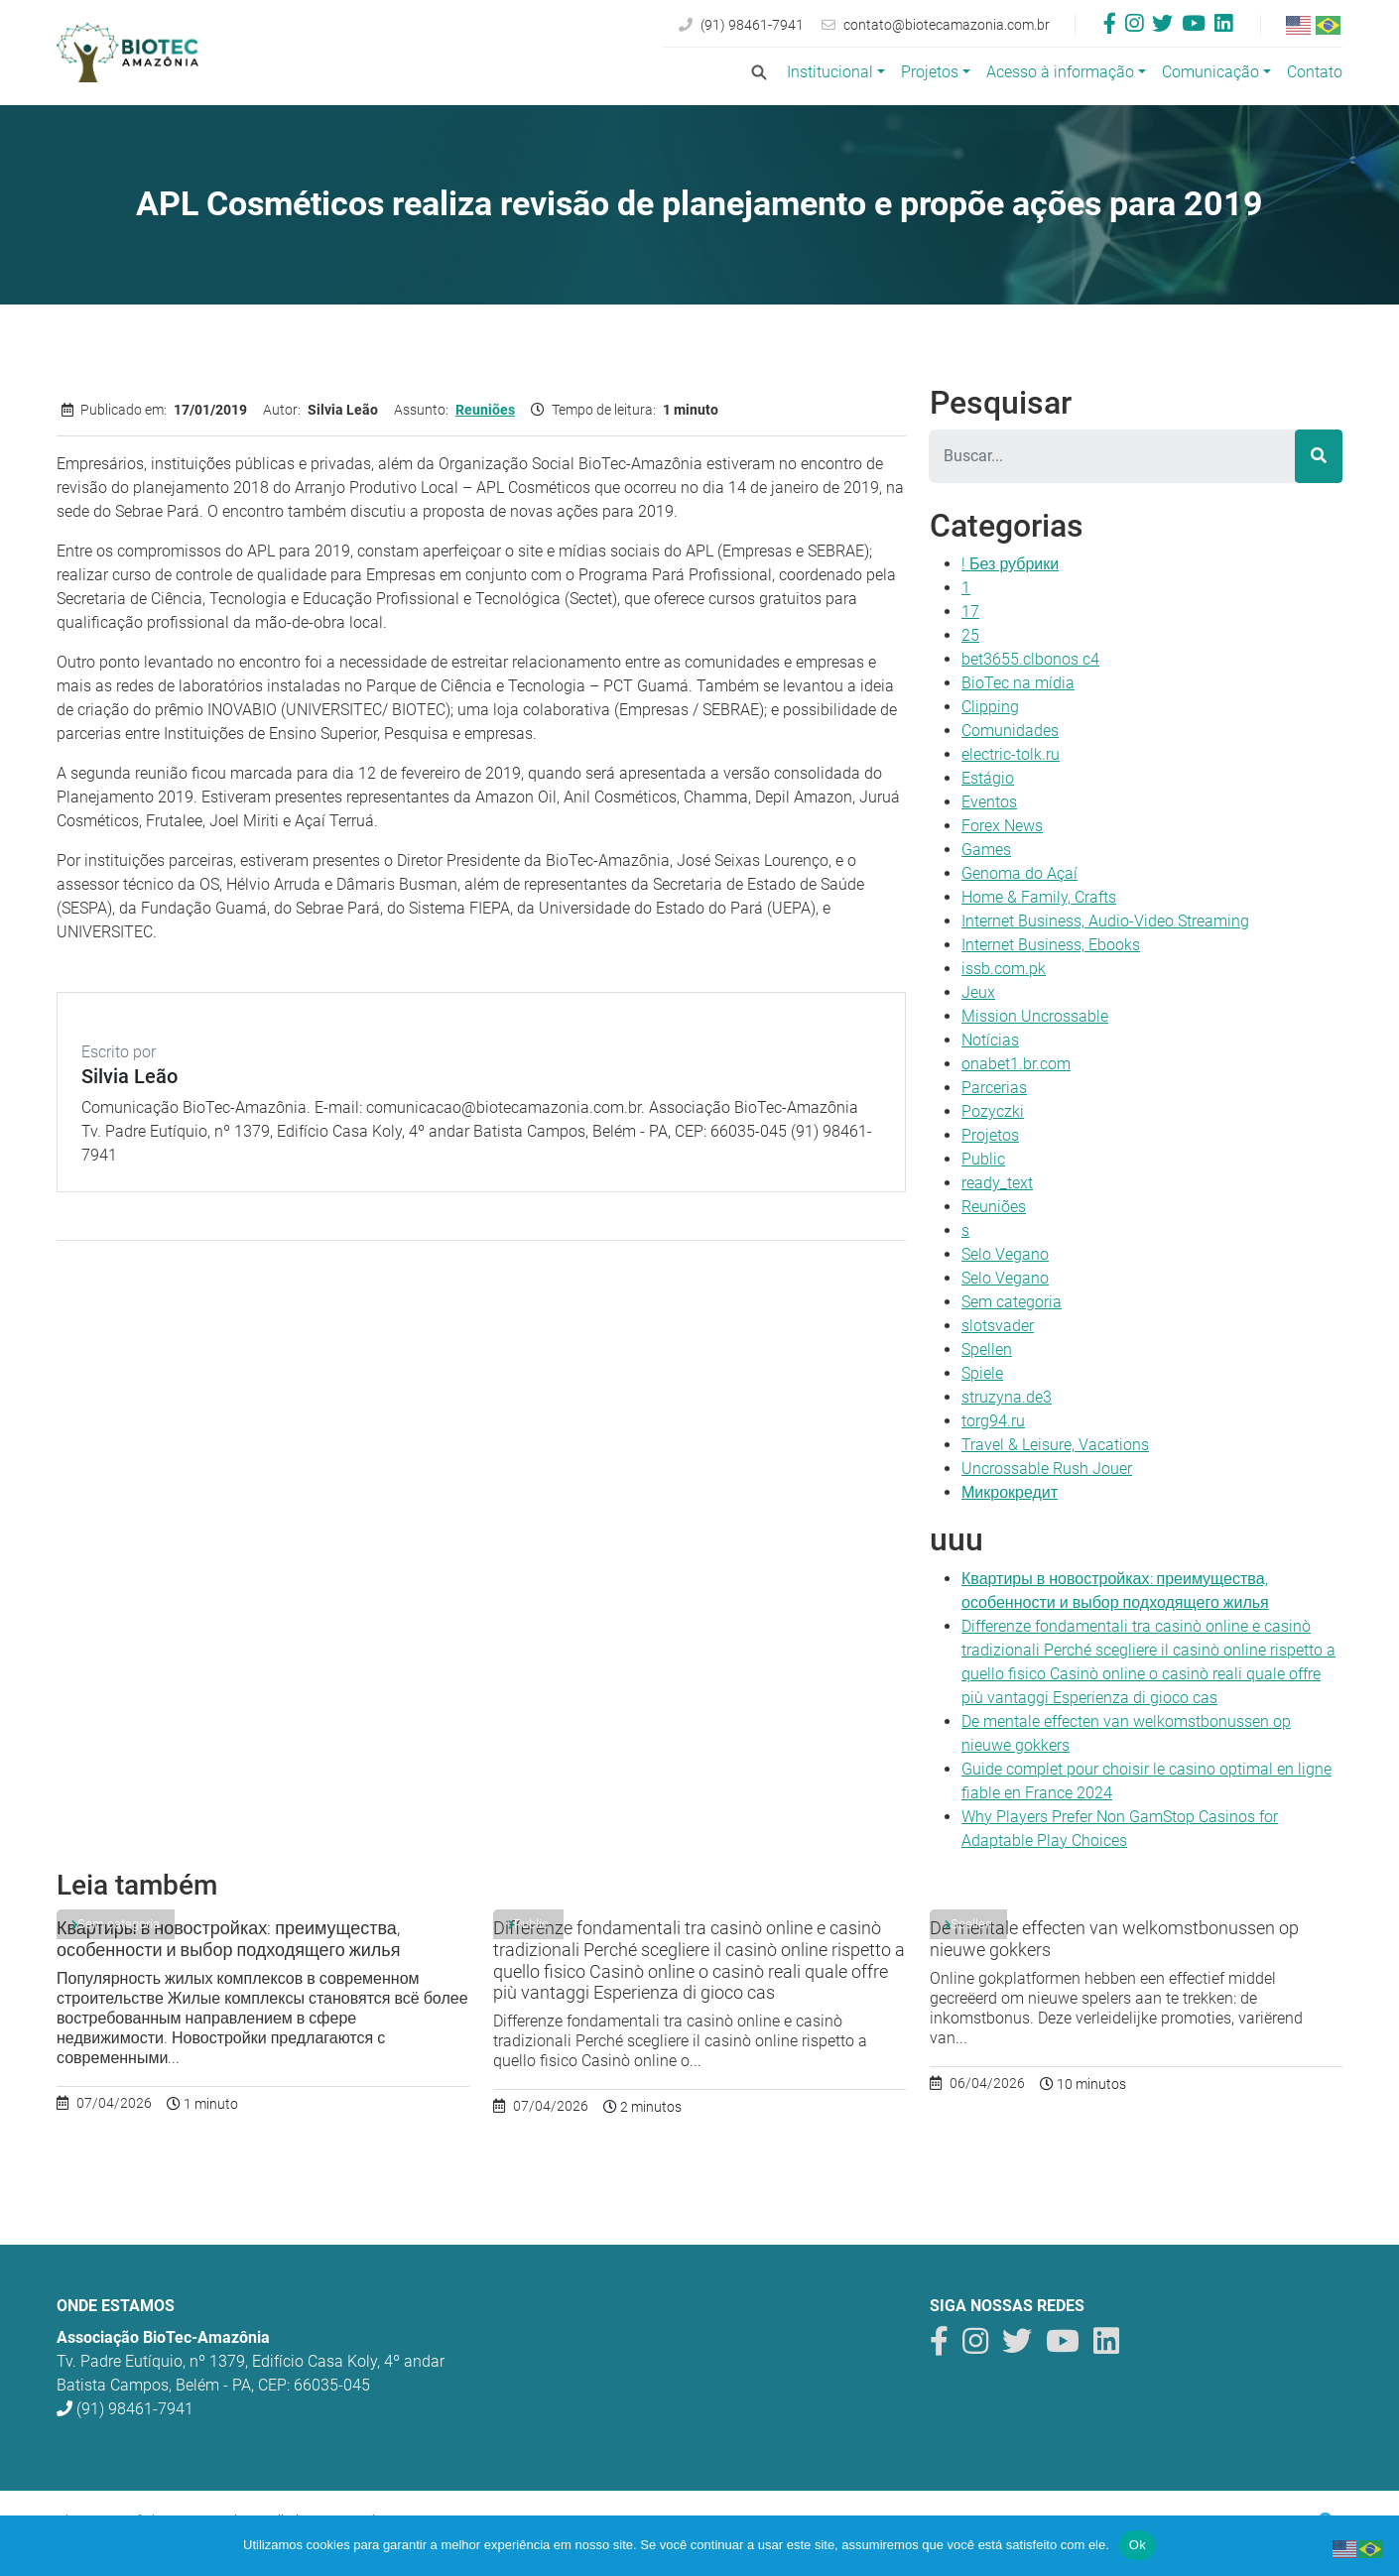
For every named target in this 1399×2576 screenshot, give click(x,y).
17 (970, 611)
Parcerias (994, 1087)
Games (986, 849)
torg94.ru (993, 1420)
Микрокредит (1009, 1492)
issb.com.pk (1003, 968)
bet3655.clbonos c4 (1030, 659)
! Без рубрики (1010, 563)
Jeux (978, 992)
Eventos (989, 802)
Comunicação (1210, 71)
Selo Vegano (1005, 1254)
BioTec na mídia (1018, 683)
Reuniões (485, 410)
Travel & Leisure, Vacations (1055, 1444)
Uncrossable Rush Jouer (1046, 1468)
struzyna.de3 (1006, 1397)
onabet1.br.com (1016, 1063)
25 (970, 635)
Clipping (990, 706)
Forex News (1002, 825)
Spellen (986, 1349)
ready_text (997, 1182)
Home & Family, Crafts (1038, 897)
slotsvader (997, 1325)
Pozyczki (992, 1111)
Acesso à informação (1060, 71)
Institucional (830, 71)
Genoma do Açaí (1019, 873)
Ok (1137, 2544)
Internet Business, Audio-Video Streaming (1105, 921)
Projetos (929, 71)
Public (983, 1159)
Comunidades (1010, 730)
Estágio (987, 778)
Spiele (982, 1373)
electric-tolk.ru (1010, 754)
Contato (1314, 71)
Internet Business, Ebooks (1050, 944)
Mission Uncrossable (1034, 1016)
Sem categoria (1011, 1301)
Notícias (990, 1040)
